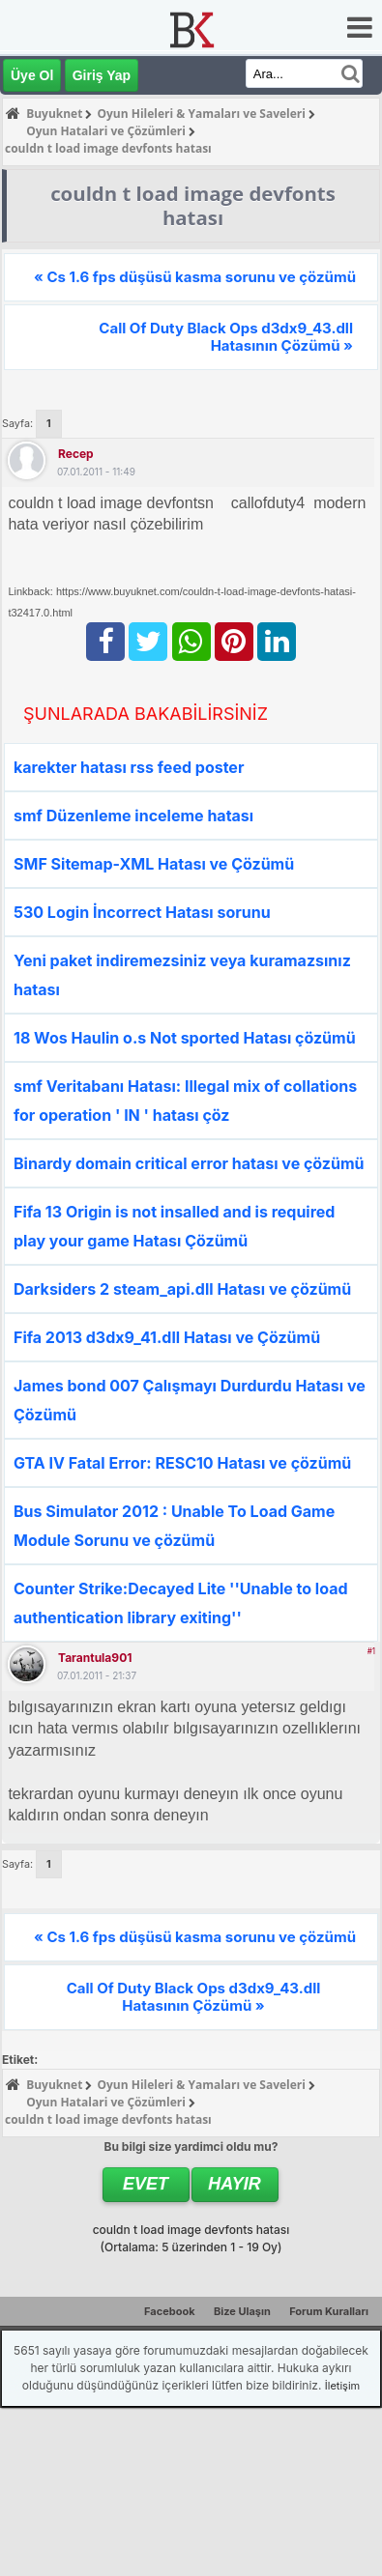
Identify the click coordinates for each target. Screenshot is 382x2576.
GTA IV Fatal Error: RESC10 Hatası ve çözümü (182, 1463)
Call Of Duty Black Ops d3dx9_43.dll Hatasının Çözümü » (226, 337)
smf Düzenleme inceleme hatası (133, 815)
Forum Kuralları (328, 2311)
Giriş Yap (102, 75)
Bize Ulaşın (242, 2311)
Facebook (169, 2311)
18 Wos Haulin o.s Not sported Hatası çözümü (185, 1037)
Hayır (234, 2183)
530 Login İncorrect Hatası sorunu (142, 912)
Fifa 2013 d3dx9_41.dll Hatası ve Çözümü (167, 1337)
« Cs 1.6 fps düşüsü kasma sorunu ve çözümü (195, 277)
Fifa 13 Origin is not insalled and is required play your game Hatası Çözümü (174, 1226)
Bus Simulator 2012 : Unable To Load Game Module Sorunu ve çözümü (174, 1526)
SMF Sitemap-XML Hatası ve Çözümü (154, 863)
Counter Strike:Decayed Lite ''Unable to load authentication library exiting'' (181, 1603)
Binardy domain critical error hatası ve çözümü (189, 1163)
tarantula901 (95, 1657)
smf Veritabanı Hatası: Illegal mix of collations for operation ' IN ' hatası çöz (185, 1100)
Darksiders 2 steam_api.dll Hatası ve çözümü (182, 1289)
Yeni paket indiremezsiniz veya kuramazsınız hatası (182, 975)
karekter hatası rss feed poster (129, 767)
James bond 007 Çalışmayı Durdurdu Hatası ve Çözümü (190, 1400)
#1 (371, 1651)
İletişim (342, 2385)
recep (76, 453)
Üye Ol (32, 75)
